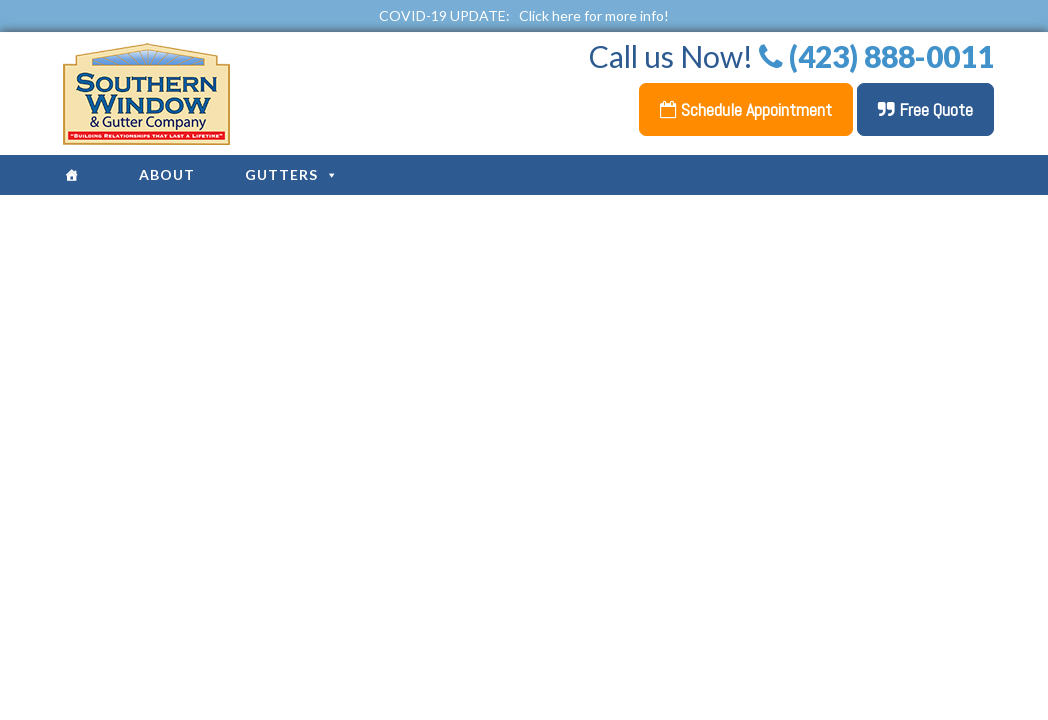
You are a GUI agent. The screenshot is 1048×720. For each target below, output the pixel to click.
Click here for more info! (594, 15)
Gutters (292, 174)
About (167, 174)
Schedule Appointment (746, 109)
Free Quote (925, 109)
